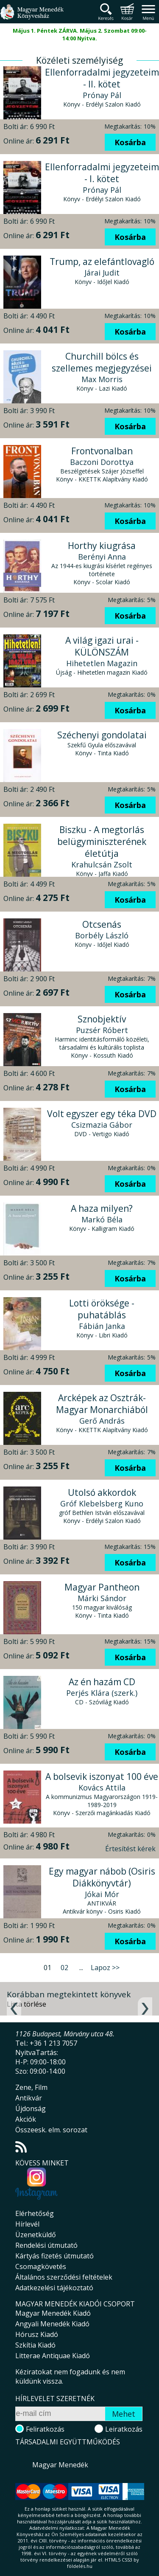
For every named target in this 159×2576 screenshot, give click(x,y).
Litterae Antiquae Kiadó (52, 2355)
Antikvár (28, 2098)
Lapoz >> (105, 1967)
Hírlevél (27, 2224)
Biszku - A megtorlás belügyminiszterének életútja (101, 841)
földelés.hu (79, 2566)
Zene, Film (31, 2087)
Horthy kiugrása (102, 546)
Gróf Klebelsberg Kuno (101, 1503)
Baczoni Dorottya (102, 462)
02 (64, 1967)
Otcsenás (101, 924)
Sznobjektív (102, 1019)
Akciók (25, 2119)
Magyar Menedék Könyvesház (32, 17)
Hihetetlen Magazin (101, 663)
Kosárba (130, 142)
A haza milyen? (102, 1208)
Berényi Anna (102, 557)
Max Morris (102, 379)
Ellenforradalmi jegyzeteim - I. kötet (102, 173)
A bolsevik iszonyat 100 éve (101, 1776)
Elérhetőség (34, 2213)
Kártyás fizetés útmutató (54, 2256)
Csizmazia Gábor (101, 1125)
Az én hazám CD (102, 1682)
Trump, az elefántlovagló (102, 261)
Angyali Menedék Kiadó (52, 2323)
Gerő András (102, 1421)
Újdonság (30, 2108)
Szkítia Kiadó (35, 2345)
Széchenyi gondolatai (102, 735)
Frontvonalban (102, 451)
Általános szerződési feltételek (63, 2277)
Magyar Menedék (60, 2464)
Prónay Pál (102, 95)
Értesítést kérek (130, 1848)
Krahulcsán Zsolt (101, 864)
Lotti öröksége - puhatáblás (101, 1309)
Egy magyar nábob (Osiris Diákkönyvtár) (102, 1877)
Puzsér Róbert (102, 1030)
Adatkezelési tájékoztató (54, 2287)
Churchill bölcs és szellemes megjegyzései (102, 362)
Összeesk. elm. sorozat (51, 2129)
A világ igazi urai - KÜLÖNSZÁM (102, 646)
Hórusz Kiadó (36, 2334)
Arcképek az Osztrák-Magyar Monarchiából (102, 1404)
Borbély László (101, 935)
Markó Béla (102, 1219)
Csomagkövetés (40, 2266)
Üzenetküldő (35, 2234)
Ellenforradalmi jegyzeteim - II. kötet (102, 78)
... (81, 1967)
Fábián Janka (102, 1326)
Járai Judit (102, 272)
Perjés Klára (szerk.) (101, 1693)
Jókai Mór (102, 1894)
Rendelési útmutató (46, 2245)
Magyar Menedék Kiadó (53, 2313)
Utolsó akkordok (102, 1492)
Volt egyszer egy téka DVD (101, 1114)
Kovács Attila (102, 1787)
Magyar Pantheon (101, 1587)
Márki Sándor (102, 1598)
